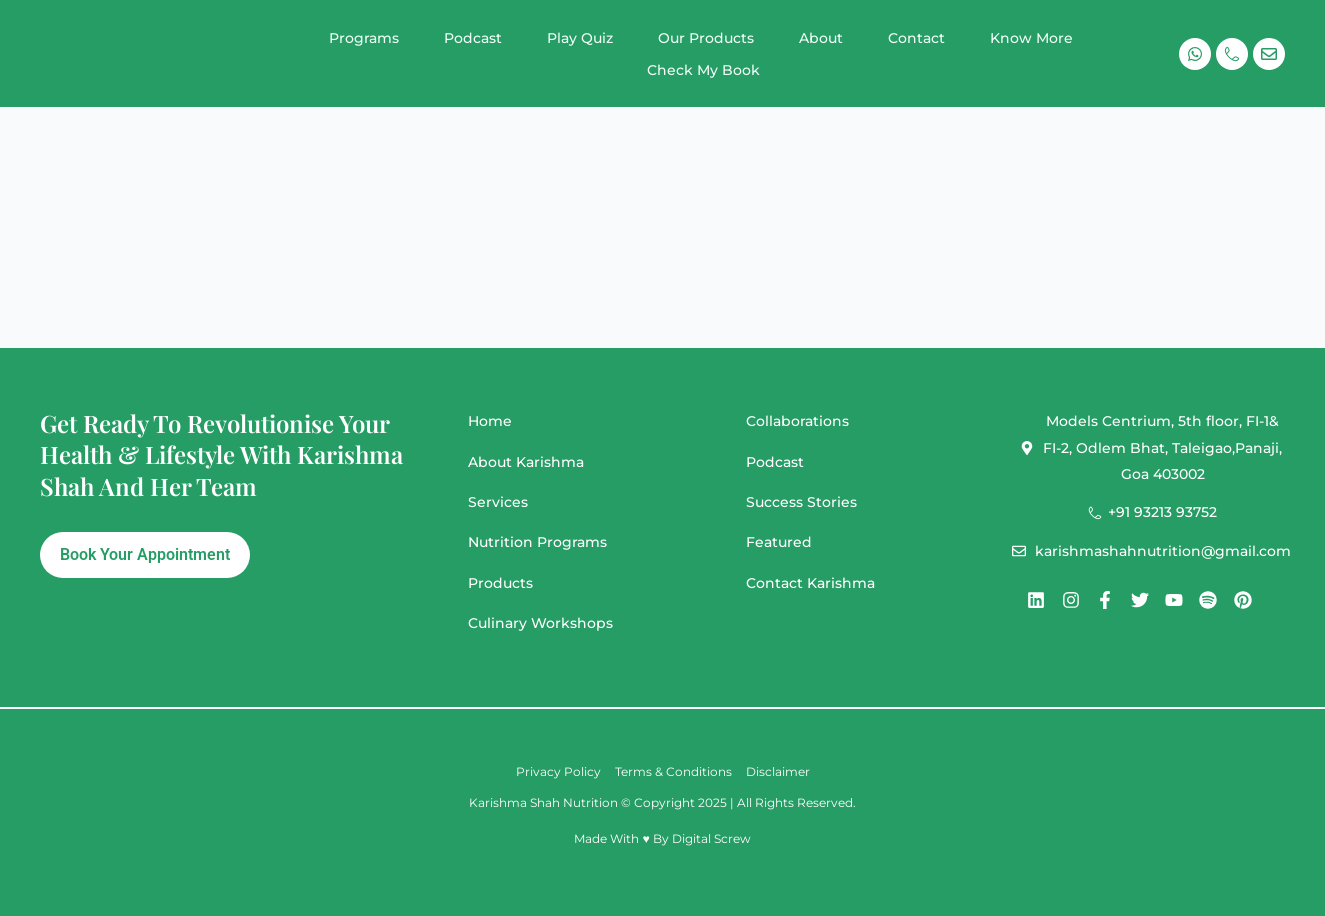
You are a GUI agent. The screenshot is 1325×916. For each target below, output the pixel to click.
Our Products (706, 38)
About (821, 38)
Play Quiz (580, 38)
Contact (916, 38)
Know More (1031, 38)
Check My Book (703, 70)
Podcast (473, 38)
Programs (364, 38)
